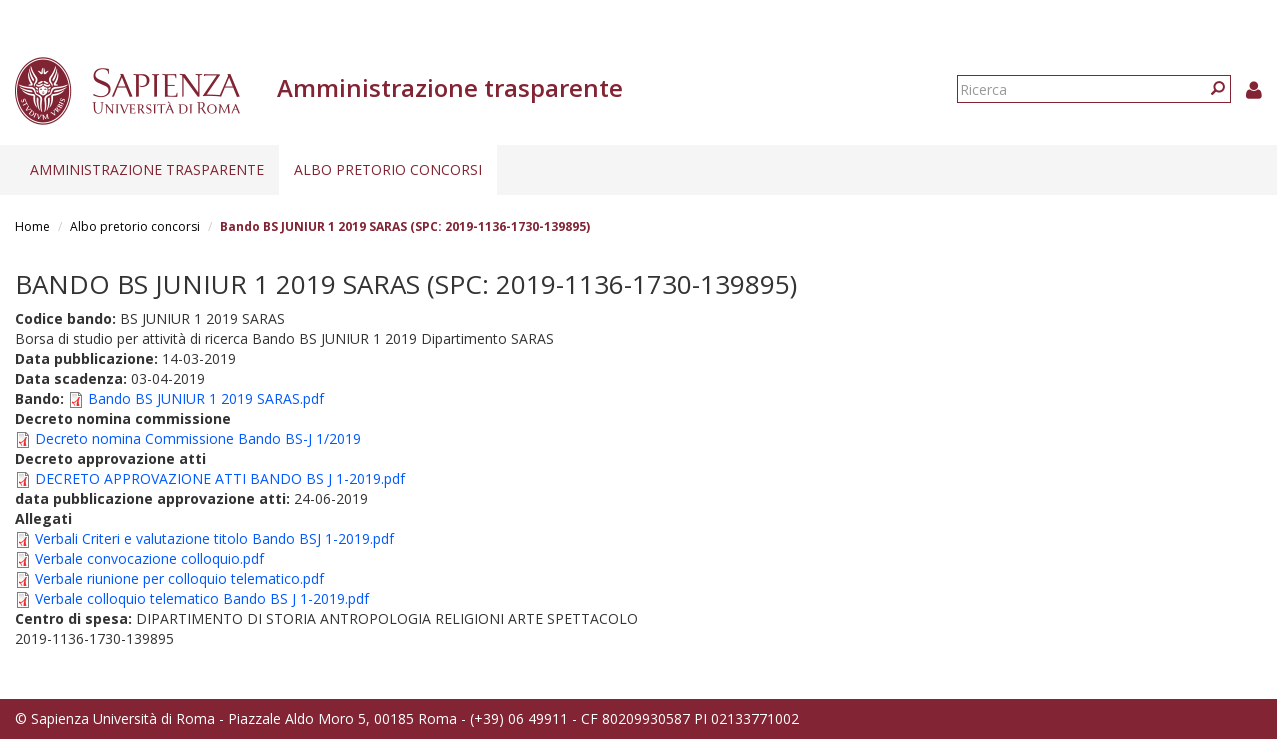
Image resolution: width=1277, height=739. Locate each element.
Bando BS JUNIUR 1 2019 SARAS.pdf (206, 398)
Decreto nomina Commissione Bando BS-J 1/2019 (198, 438)
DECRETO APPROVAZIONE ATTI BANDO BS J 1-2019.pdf (220, 478)
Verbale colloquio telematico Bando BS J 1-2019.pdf (202, 598)
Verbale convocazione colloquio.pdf (149, 558)
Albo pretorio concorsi (388, 169)
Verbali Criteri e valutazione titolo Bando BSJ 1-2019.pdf (214, 538)
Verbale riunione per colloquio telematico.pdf (179, 578)
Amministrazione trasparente (147, 169)
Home (32, 226)
